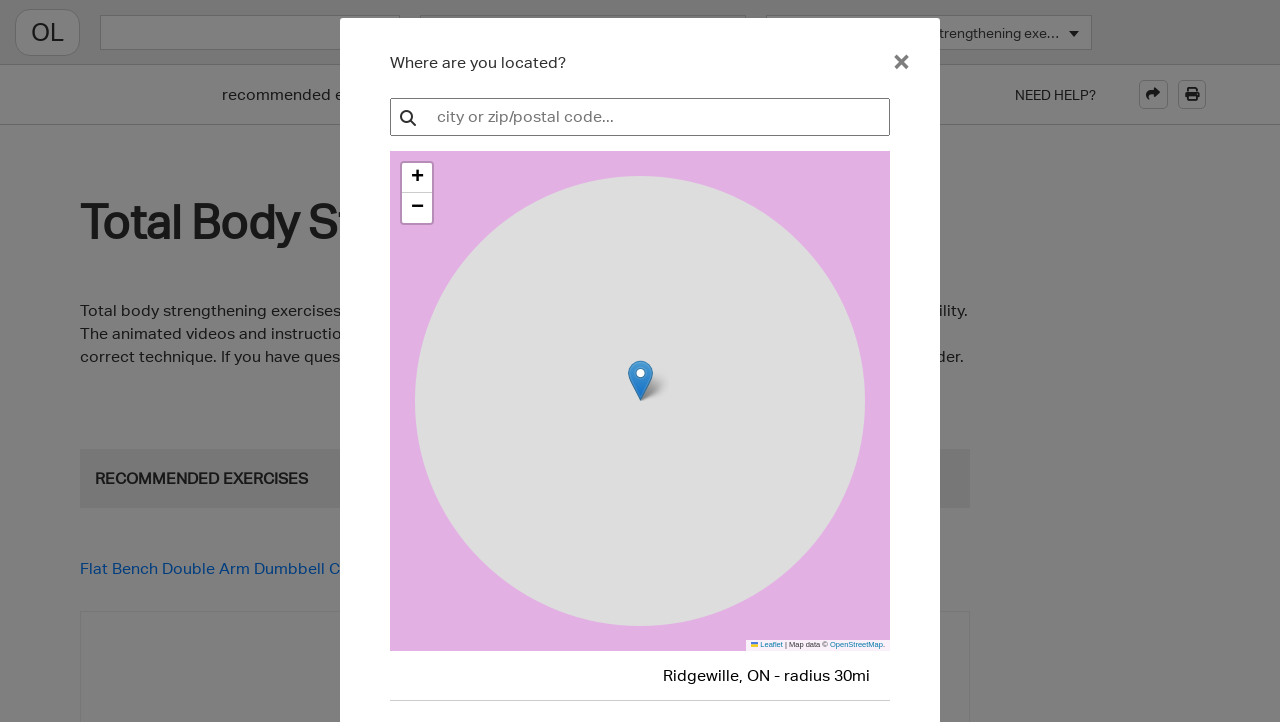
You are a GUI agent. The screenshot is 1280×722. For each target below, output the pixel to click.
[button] (417, 178)
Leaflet (767, 644)
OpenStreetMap (856, 644)
